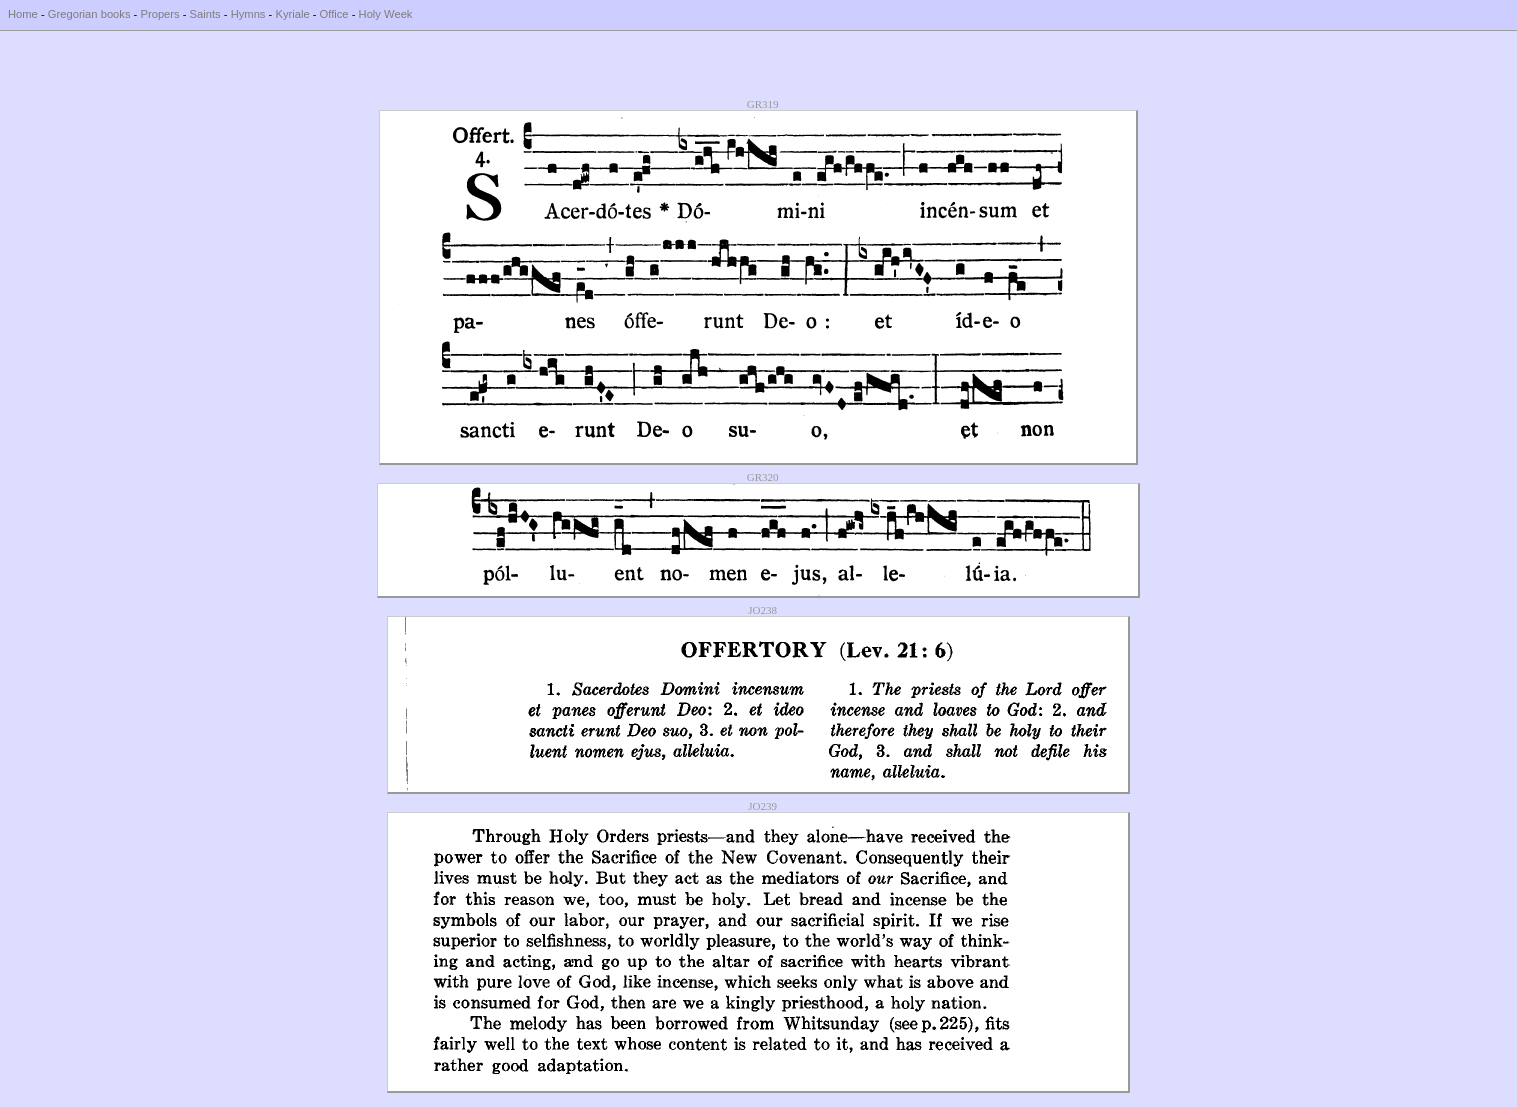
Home (23, 14)
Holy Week (386, 14)
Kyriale (292, 14)
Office (334, 14)
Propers (159, 14)
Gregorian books (89, 14)
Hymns (248, 14)
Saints (205, 14)
